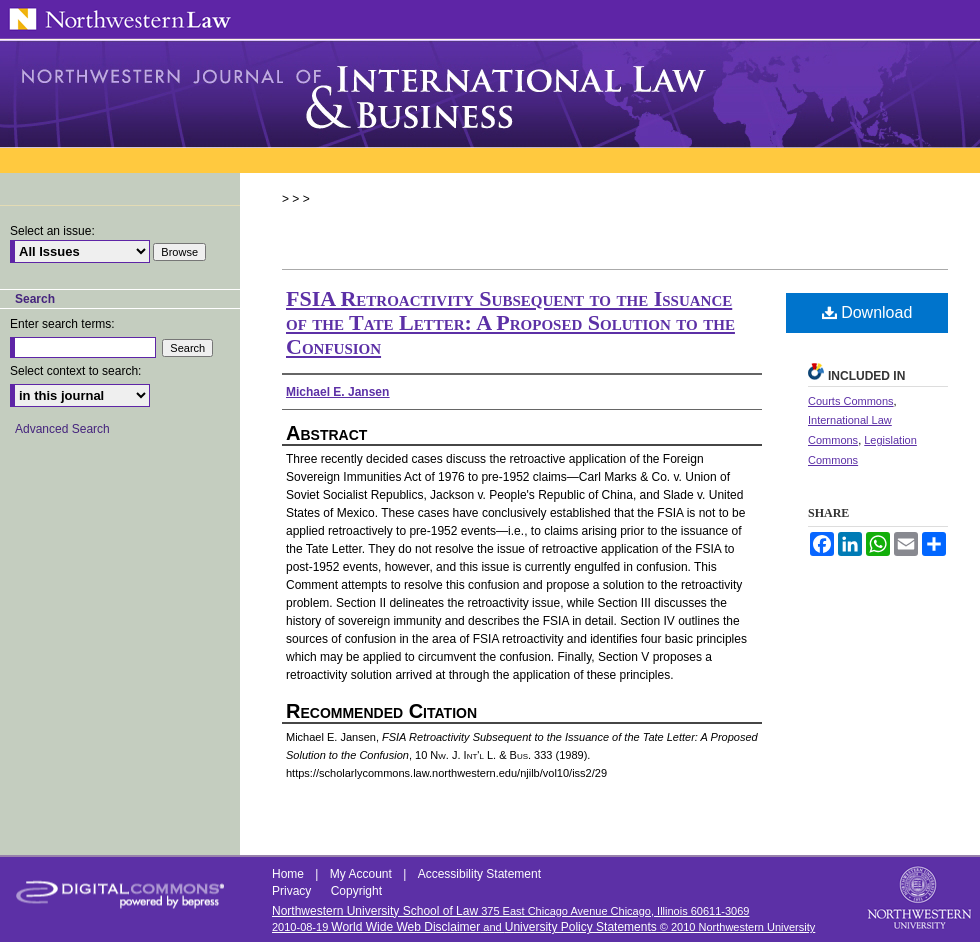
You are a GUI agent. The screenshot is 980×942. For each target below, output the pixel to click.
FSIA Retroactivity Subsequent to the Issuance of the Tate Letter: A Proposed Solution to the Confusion (510, 322)
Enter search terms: (62, 324)
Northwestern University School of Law (375, 911)
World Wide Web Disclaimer (405, 927)
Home (289, 874)
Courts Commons (851, 401)
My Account (362, 874)
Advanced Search (62, 429)
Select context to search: (75, 371)
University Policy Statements (581, 927)
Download (867, 312)
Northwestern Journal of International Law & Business (490, 94)
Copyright (356, 891)
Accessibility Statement (479, 874)
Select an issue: (52, 231)
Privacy (293, 891)
